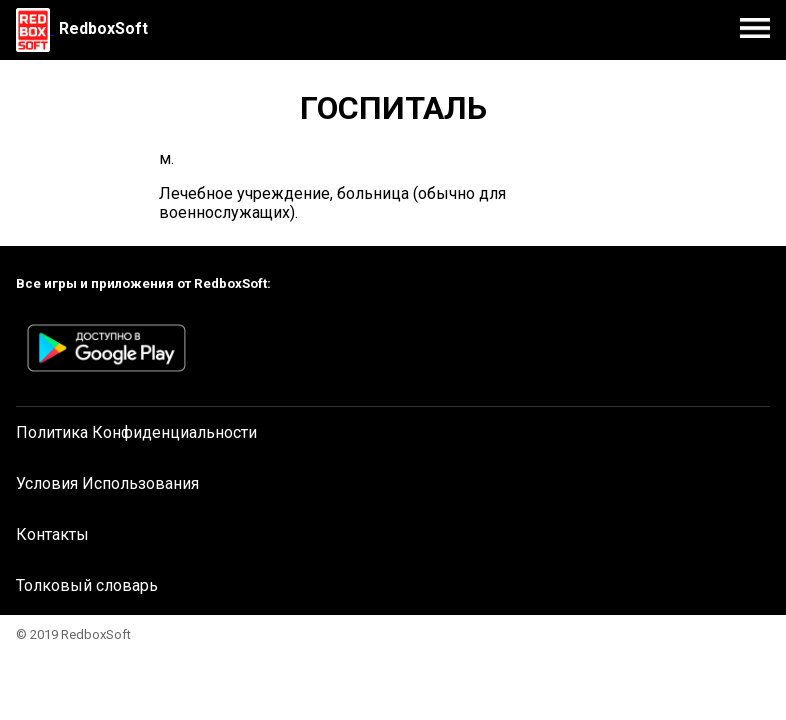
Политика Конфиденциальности (136, 432)
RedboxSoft (103, 28)
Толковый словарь (87, 585)
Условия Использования (107, 483)
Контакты (52, 534)
